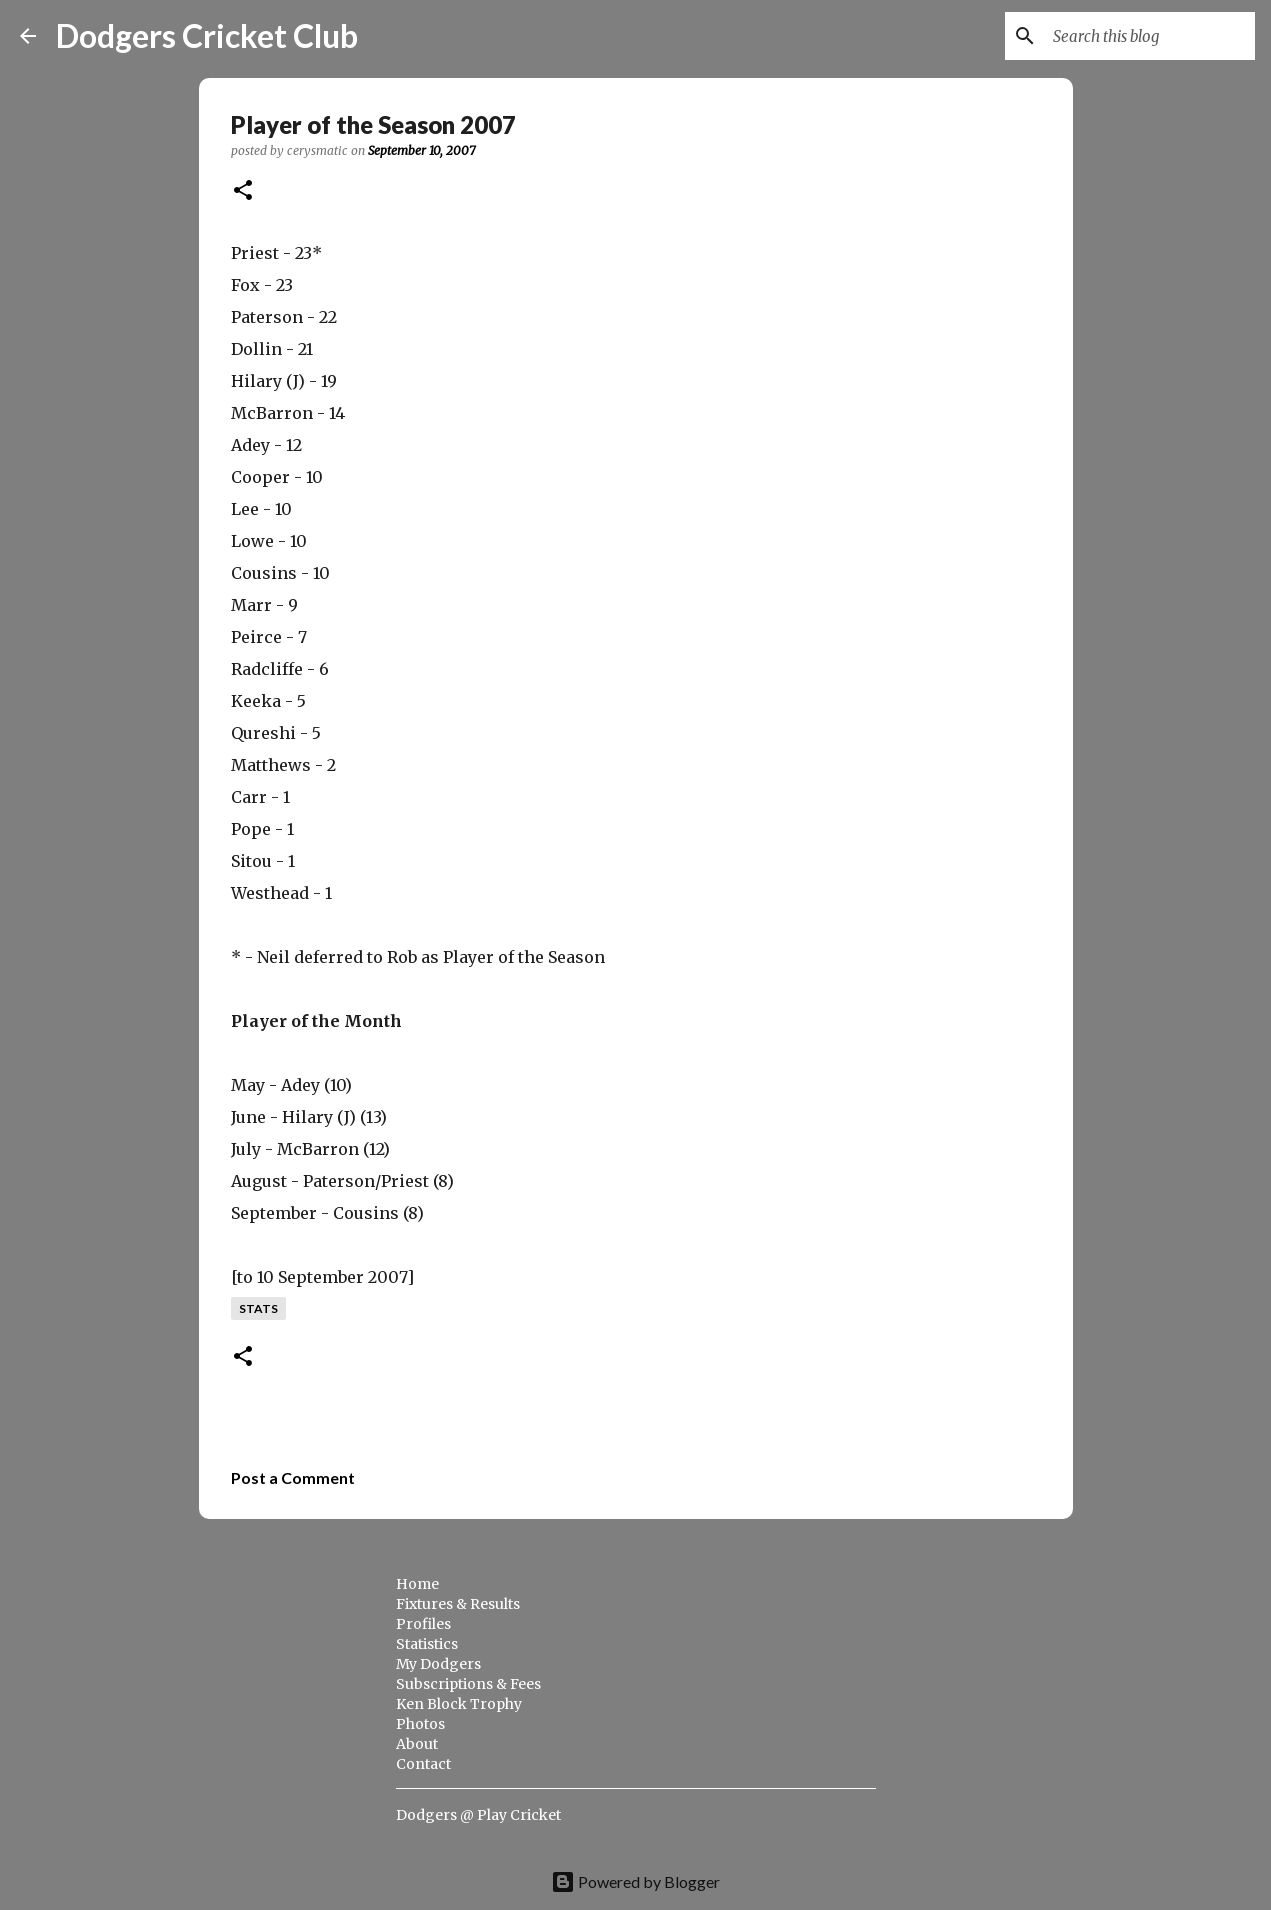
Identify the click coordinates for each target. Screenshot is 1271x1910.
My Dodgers (438, 1664)
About (417, 1744)
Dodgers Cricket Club (207, 35)
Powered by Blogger (635, 1881)
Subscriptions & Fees (468, 1684)
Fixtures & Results (458, 1604)
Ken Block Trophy (459, 1704)
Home (417, 1584)
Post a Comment (293, 1477)
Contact (423, 1764)
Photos (420, 1724)
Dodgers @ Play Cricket (478, 1815)
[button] (243, 191)
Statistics (427, 1644)
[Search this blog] (1150, 36)
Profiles (423, 1624)
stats (258, 1308)
